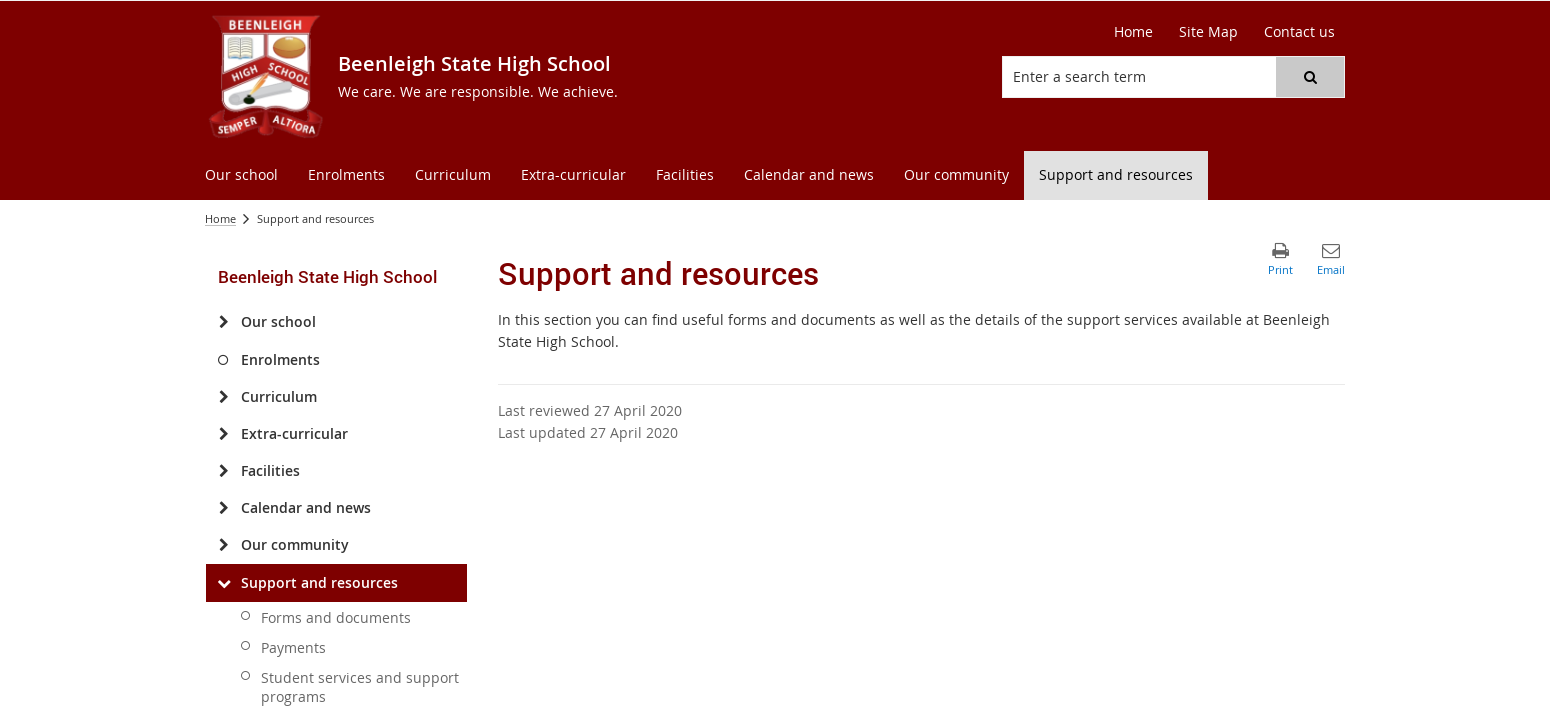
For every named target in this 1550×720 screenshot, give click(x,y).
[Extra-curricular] (223, 434)
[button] (1310, 77)
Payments (293, 647)
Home (220, 218)
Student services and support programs (360, 687)
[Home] (1133, 32)
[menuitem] (241, 175)
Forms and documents (336, 617)
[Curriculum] (223, 397)
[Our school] (223, 322)
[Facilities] (223, 471)
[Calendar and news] (223, 508)
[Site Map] (1208, 32)
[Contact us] (1299, 32)
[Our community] (223, 545)
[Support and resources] (223, 583)
